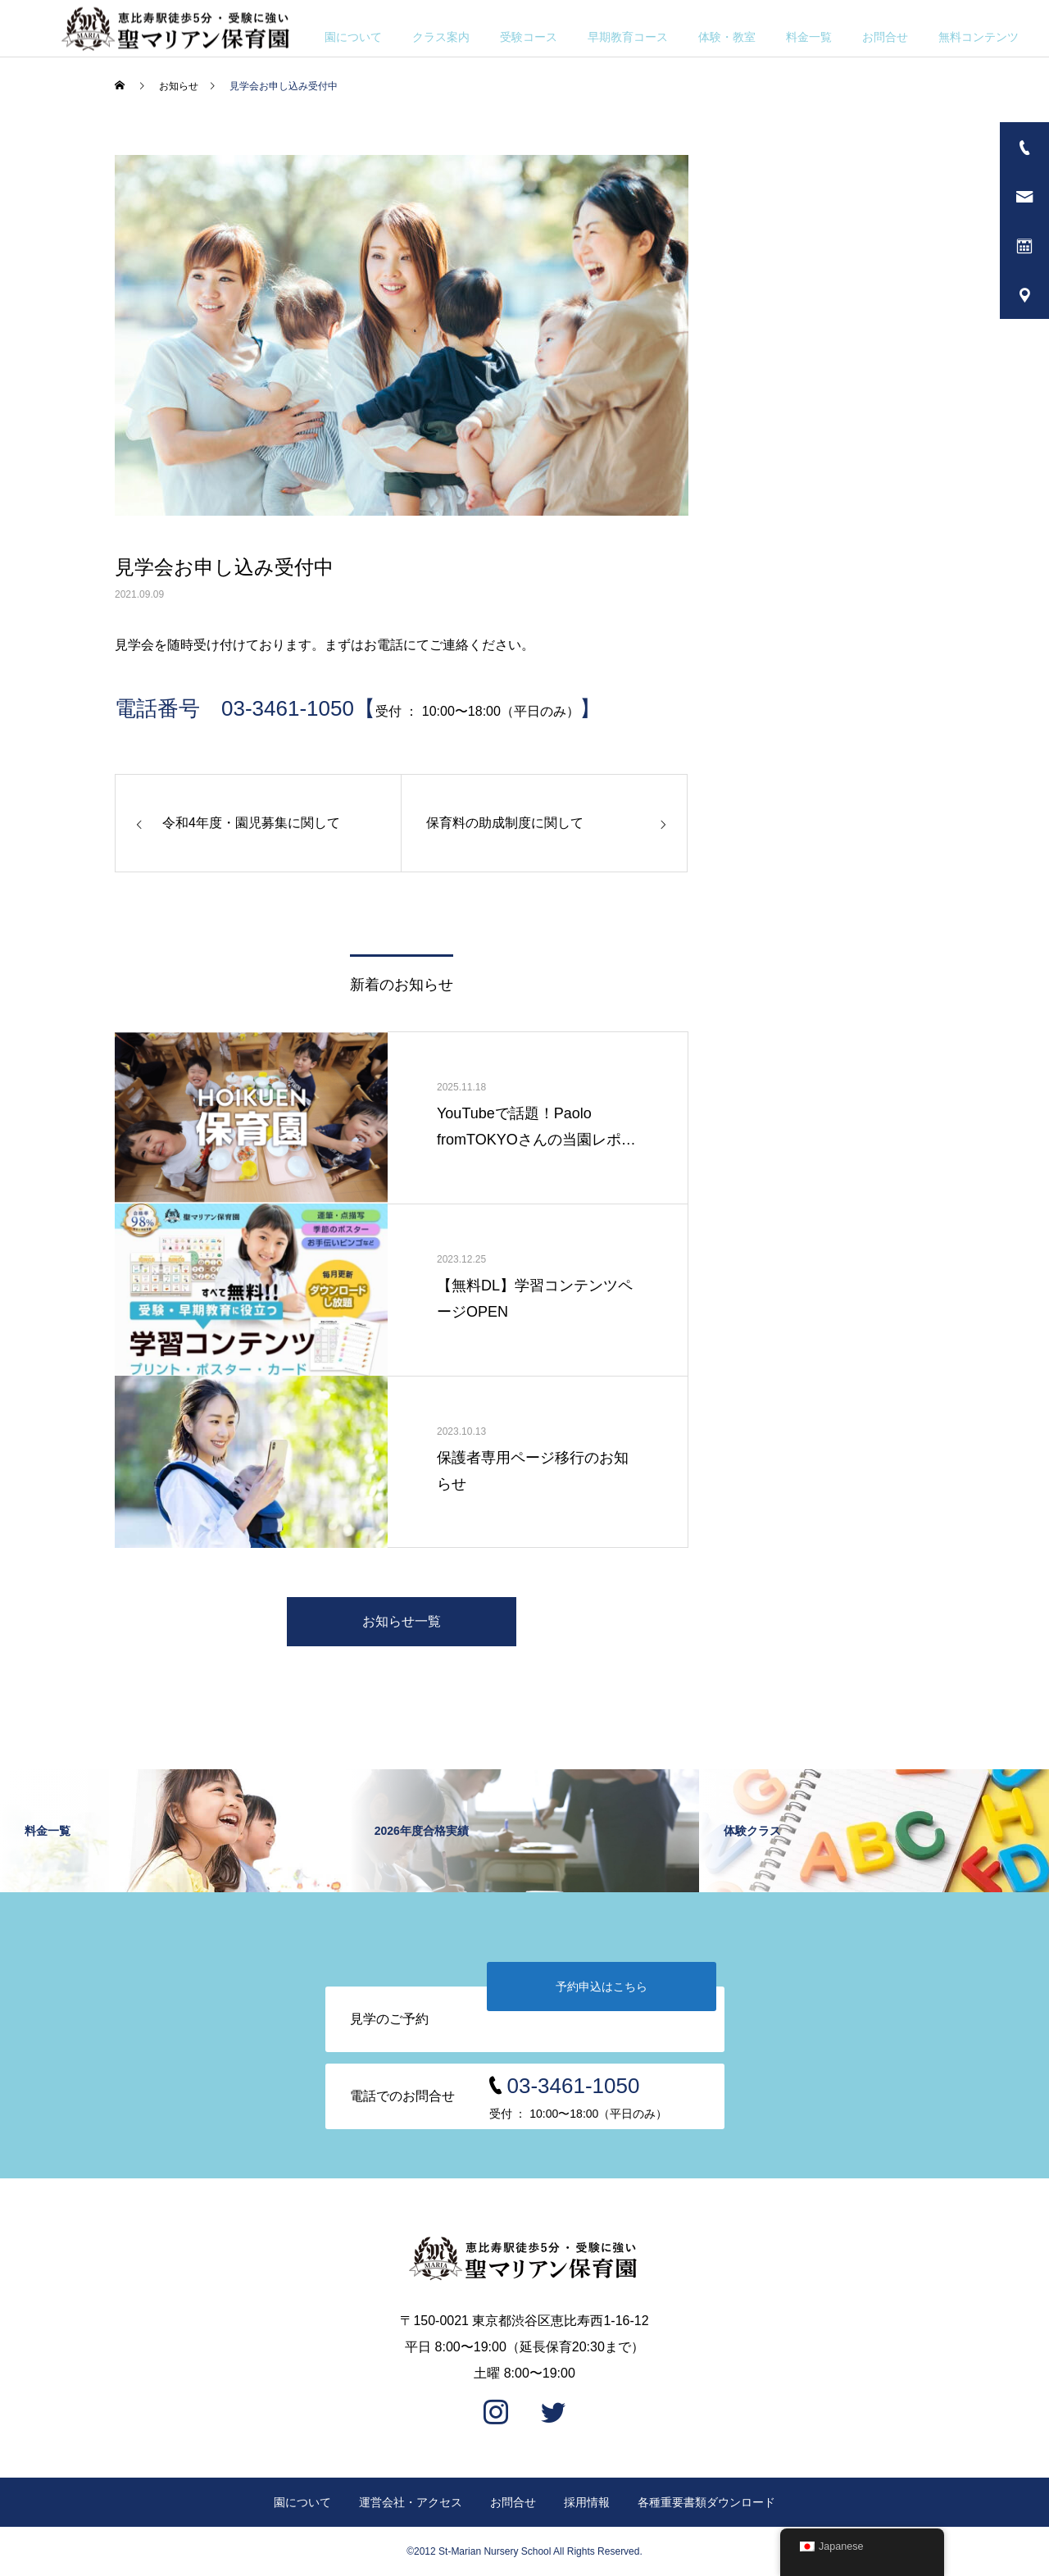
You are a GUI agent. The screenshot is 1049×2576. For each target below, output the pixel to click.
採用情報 (587, 2502)
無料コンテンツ (978, 36)
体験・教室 (727, 36)
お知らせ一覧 (401, 1621)
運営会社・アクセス (410, 2502)
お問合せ (885, 36)
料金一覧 (809, 36)
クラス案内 (441, 36)
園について (353, 36)
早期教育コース (628, 36)
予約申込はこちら (601, 1986)
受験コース (528, 36)
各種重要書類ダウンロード (706, 2502)
